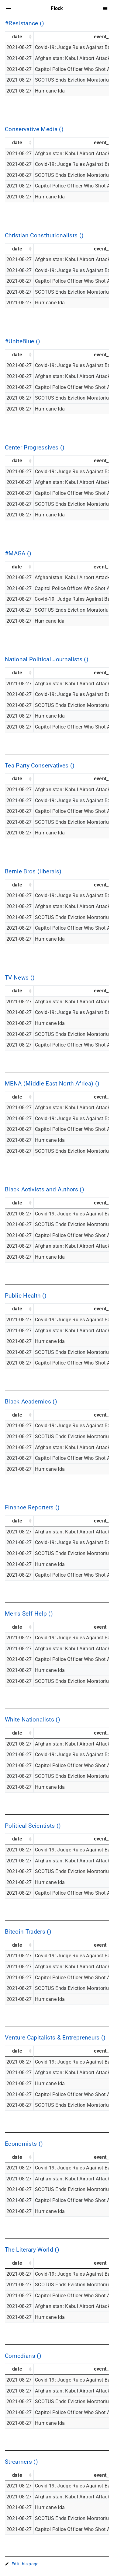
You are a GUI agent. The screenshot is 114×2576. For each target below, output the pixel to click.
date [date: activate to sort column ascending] (17, 37)
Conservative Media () (34, 129)
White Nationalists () (32, 1719)
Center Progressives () (34, 447)
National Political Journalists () (46, 659)
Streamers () (21, 2462)
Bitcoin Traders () (28, 1931)
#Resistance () (24, 23)
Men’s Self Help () (29, 1613)
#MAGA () (18, 553)
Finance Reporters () (32, 1508)
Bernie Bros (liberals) (33, 871)
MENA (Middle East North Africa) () (52, 1083)
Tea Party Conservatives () (40, 765)
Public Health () (26, 1295)
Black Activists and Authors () (44, 1189)
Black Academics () (31, 1401)
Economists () (24, 2144)
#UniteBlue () (22, 341)
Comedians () (23, 2356)
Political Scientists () (33, 1826)
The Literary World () (32, 2249)
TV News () (20, 977)
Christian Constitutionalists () (44, 235)
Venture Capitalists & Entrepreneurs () (55, 2038)
